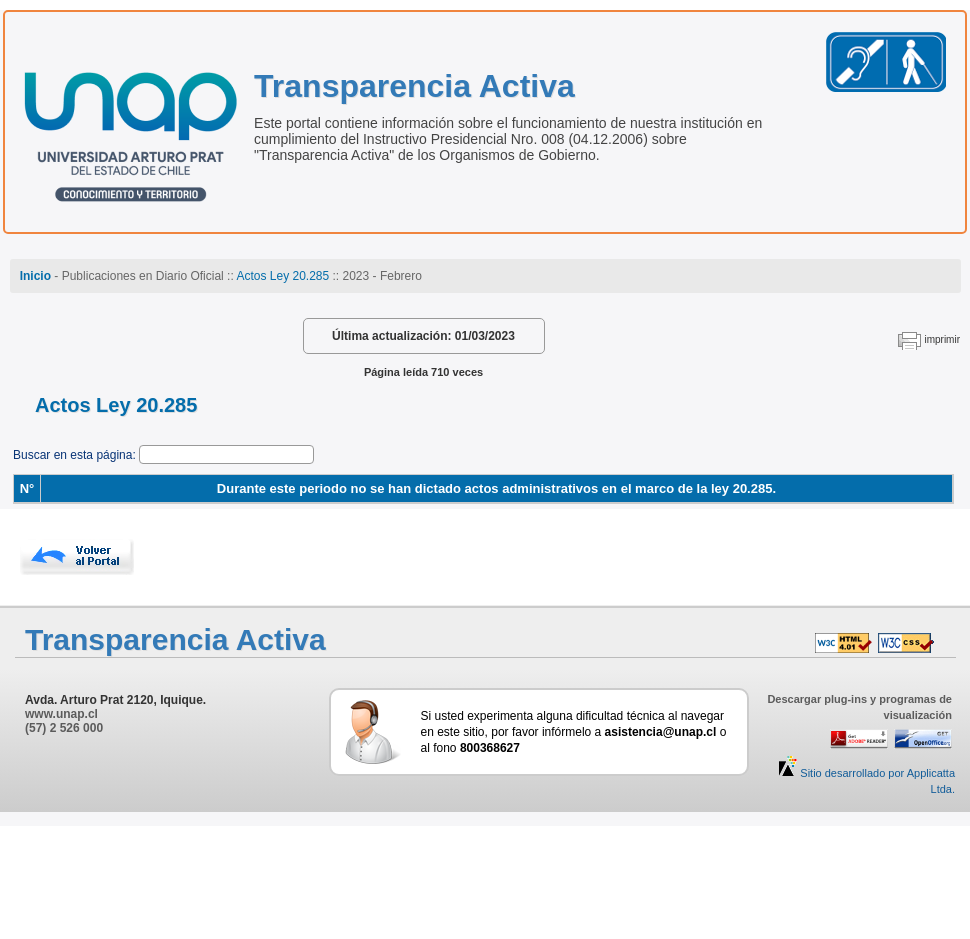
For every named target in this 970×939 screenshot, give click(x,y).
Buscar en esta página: (76, 455)
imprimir (942, 339)
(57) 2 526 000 (64, 728)
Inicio (35, 276)
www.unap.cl (61, 714)
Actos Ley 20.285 (282, 276)
